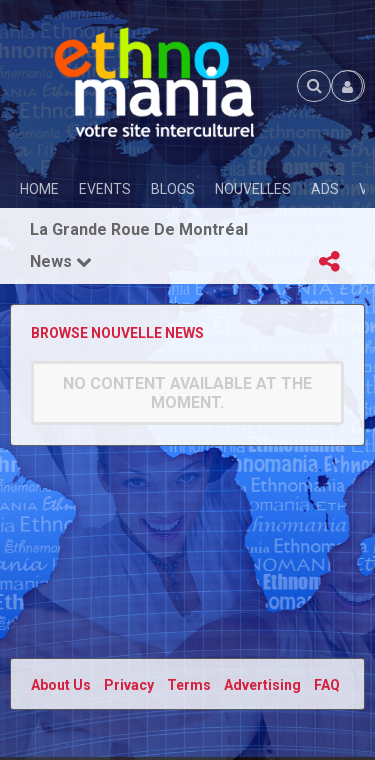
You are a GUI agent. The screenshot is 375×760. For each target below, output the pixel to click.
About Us (61, 685)
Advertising (262, 685)
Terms (189, 685)
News (61, 261)
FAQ (327, 685)
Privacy (129, 685)
